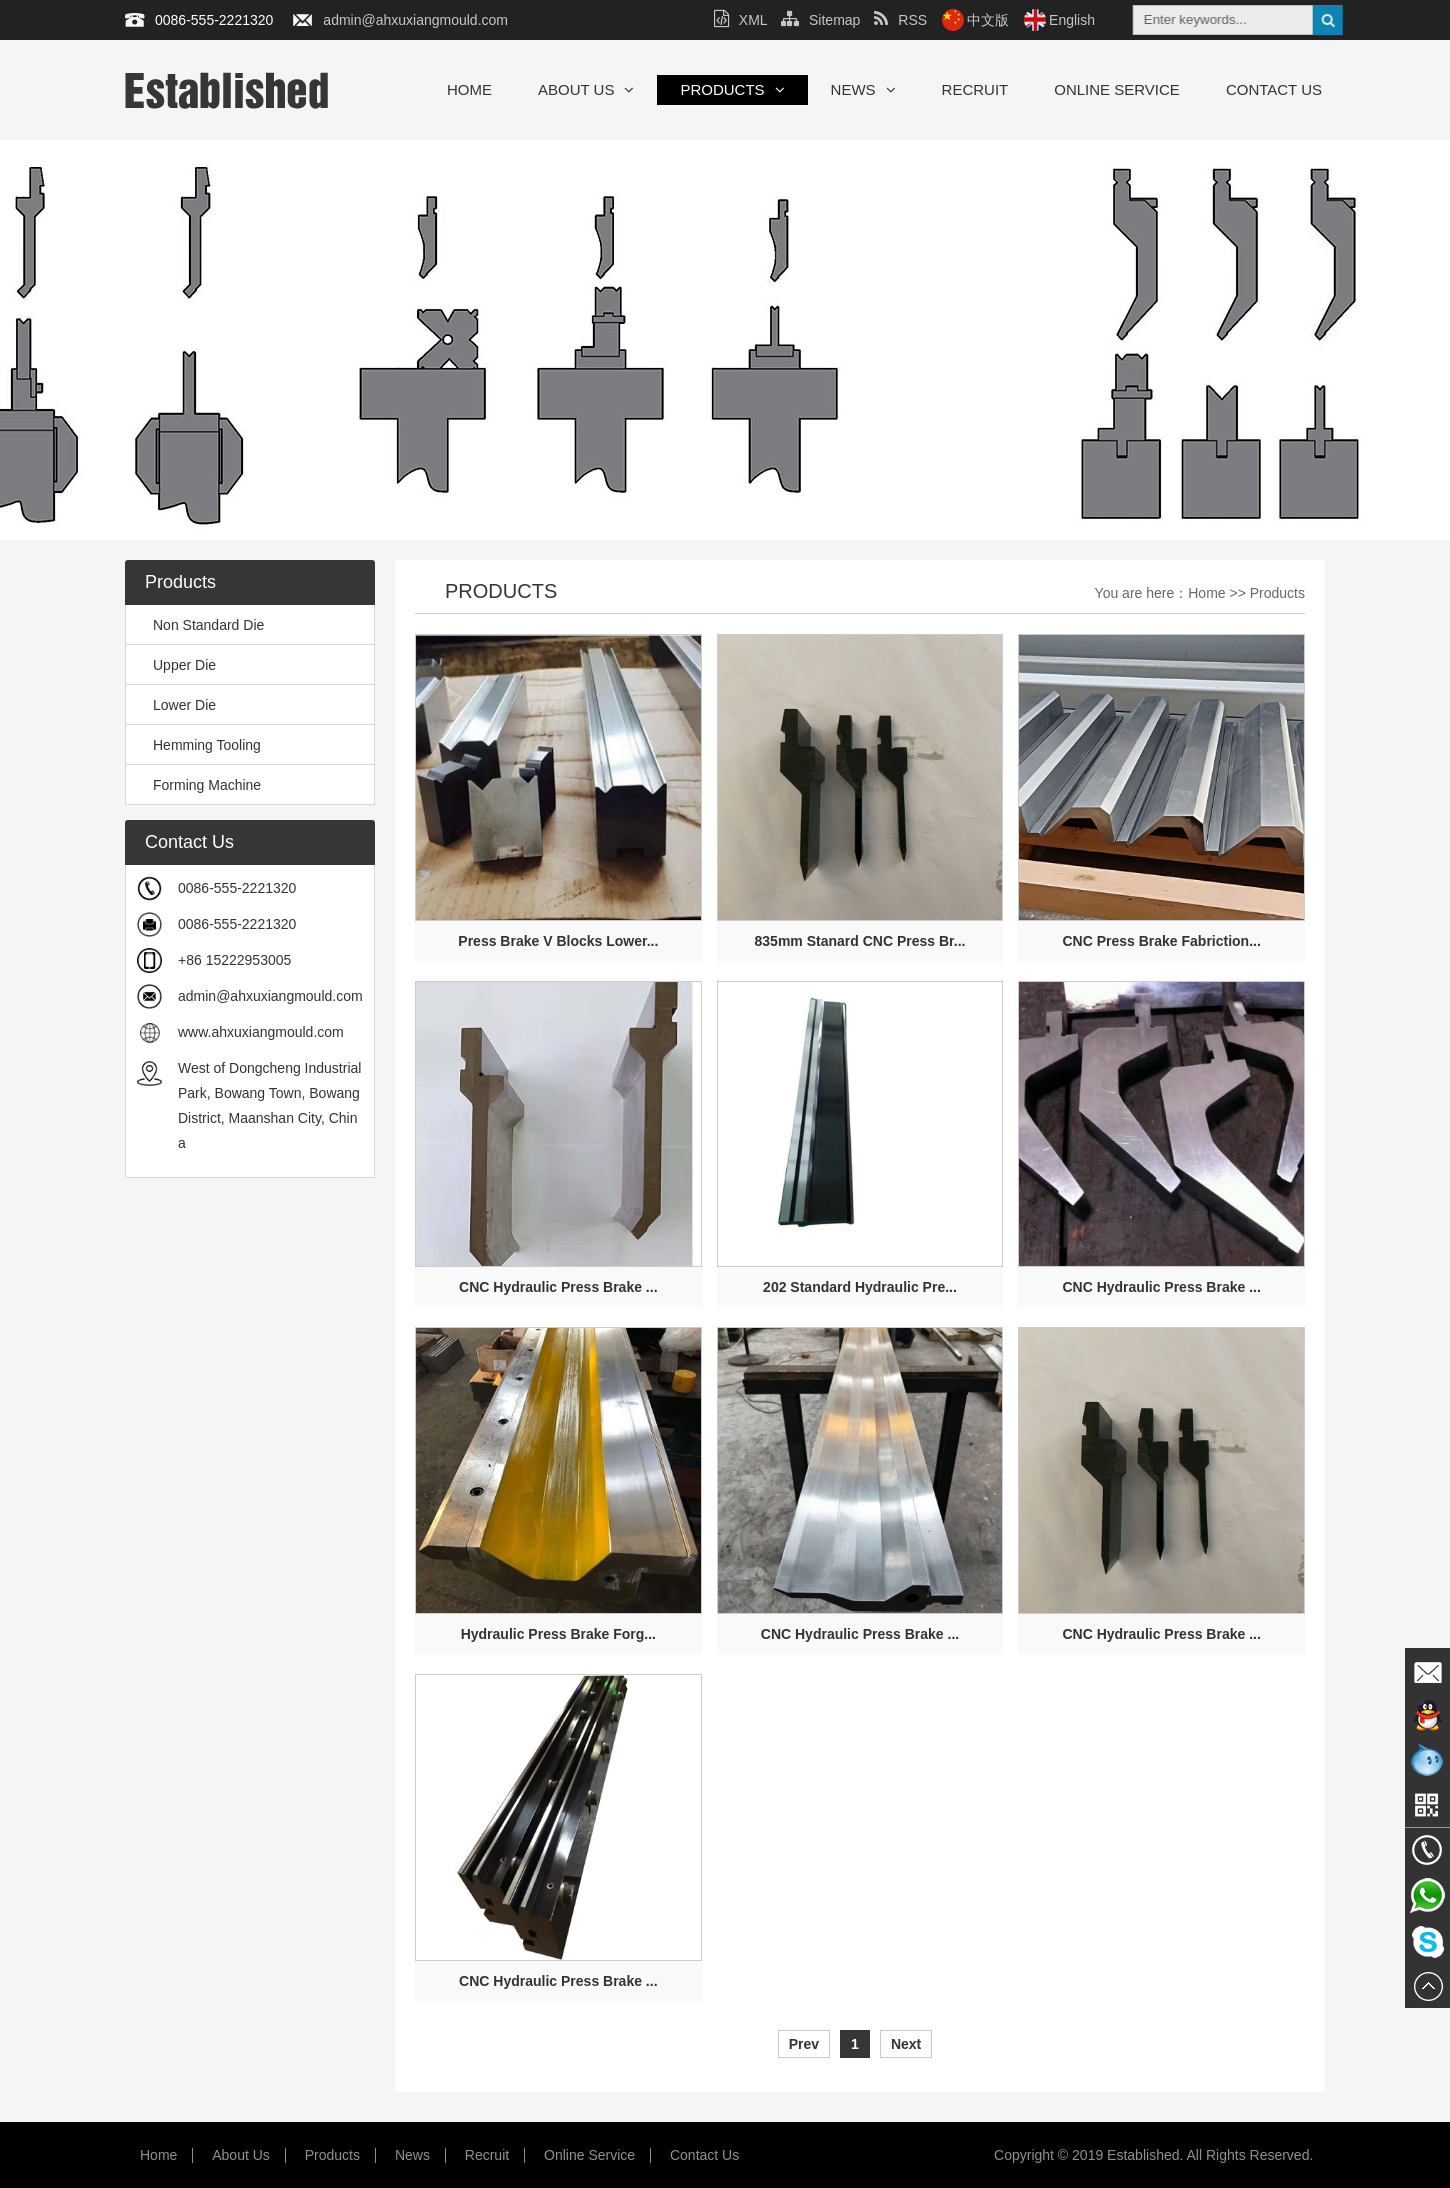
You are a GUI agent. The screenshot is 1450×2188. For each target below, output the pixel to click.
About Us (586, 89)
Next (906, 2044)
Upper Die (176, 665)
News (863, 89)
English (1072, 20)
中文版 (988, 20)
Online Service (1117, 89)
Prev (804, 2044)
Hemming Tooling (198, 745)
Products (732, 89)
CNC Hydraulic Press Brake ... (558, 1287)
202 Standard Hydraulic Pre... (860, 1287)
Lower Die (176, 705)
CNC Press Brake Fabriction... (1161, 941)
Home (469, 89)
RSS (900, 20)
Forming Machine (198, 785)
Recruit (975, 89)
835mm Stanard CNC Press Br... (860, 941)
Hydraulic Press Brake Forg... (558, 1634)
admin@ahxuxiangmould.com (415, 20)
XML (740, 20)
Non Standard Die (200, 625)
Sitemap (820, 20)
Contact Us (1274, 89)
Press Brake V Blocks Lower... (558, 941)
